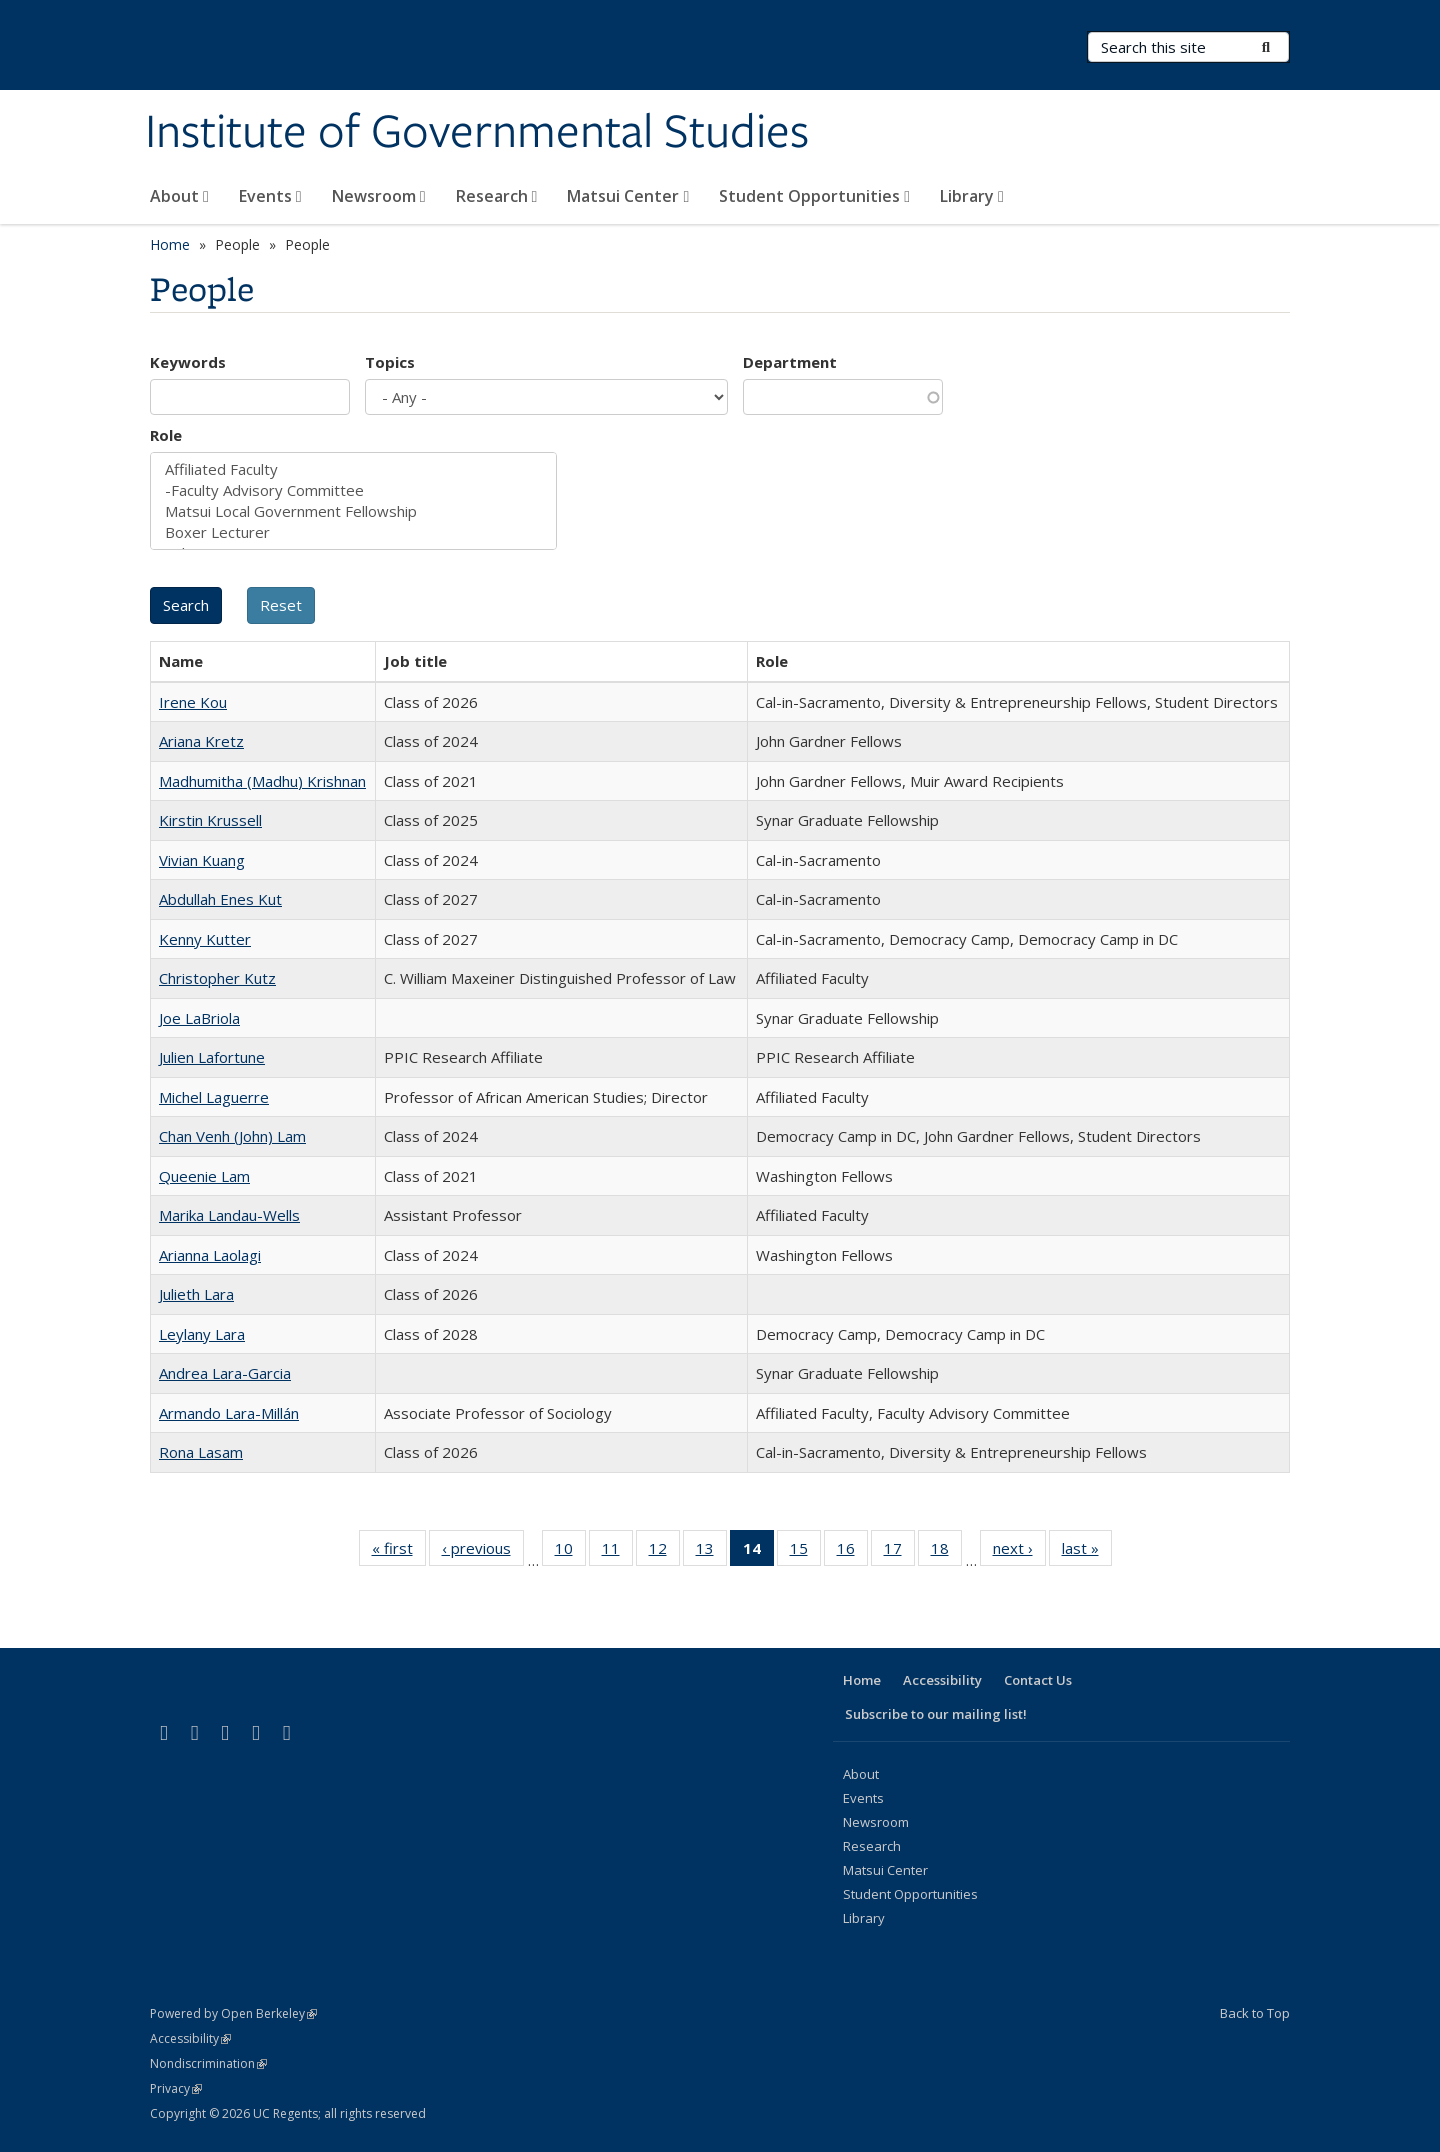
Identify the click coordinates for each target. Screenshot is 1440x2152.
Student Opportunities (814, 196)
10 (570, 1552)
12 (664, 1552)
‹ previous (483, 1552)
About (179, 196)
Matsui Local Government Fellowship (353, 511)
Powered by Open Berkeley (233, 2013)
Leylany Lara (202, 1334)
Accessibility (942, 1680)
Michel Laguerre (214, 1097)
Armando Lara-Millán (229, 1413)
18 (946, 1552)
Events (270, 196)
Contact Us (1038, 1680)
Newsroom (379, 196)
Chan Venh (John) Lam (232, 1136)
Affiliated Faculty (353, 469)
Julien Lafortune (212, 1057)
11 (617, 1552)
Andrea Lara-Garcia (225, 1373)
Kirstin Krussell (210, 820)
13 (711, 1552)
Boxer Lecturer (353, 532)
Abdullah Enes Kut (220, 899)
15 (805, 1552)
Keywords (188, 362)
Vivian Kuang (202, 860)
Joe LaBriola (199, 1018)
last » (1087, 1552)
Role (166, 435)
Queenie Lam (204, 1176)
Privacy (176, 2088)
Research (497, 196)
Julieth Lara (196, 1294)
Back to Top (1255, 2013)
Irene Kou (193, 702)
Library (972, 196)
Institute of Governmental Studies (477, 133)
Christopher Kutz (217, 978)
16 (852, 1552)
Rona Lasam (201, 1452)
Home (170, 244)
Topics (390, 362)
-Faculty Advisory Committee (353, 490)
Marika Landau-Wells (229, 1215)
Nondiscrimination (208, 2063)
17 (899, 1552)
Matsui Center (628, 196)
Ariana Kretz (201, 741)
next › (1019, 1552)
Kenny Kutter (205, 939)
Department (790, 362)
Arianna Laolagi (210, 1255)
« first (399, 1552)
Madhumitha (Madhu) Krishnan (262, 781)
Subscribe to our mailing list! (936, 1714)
